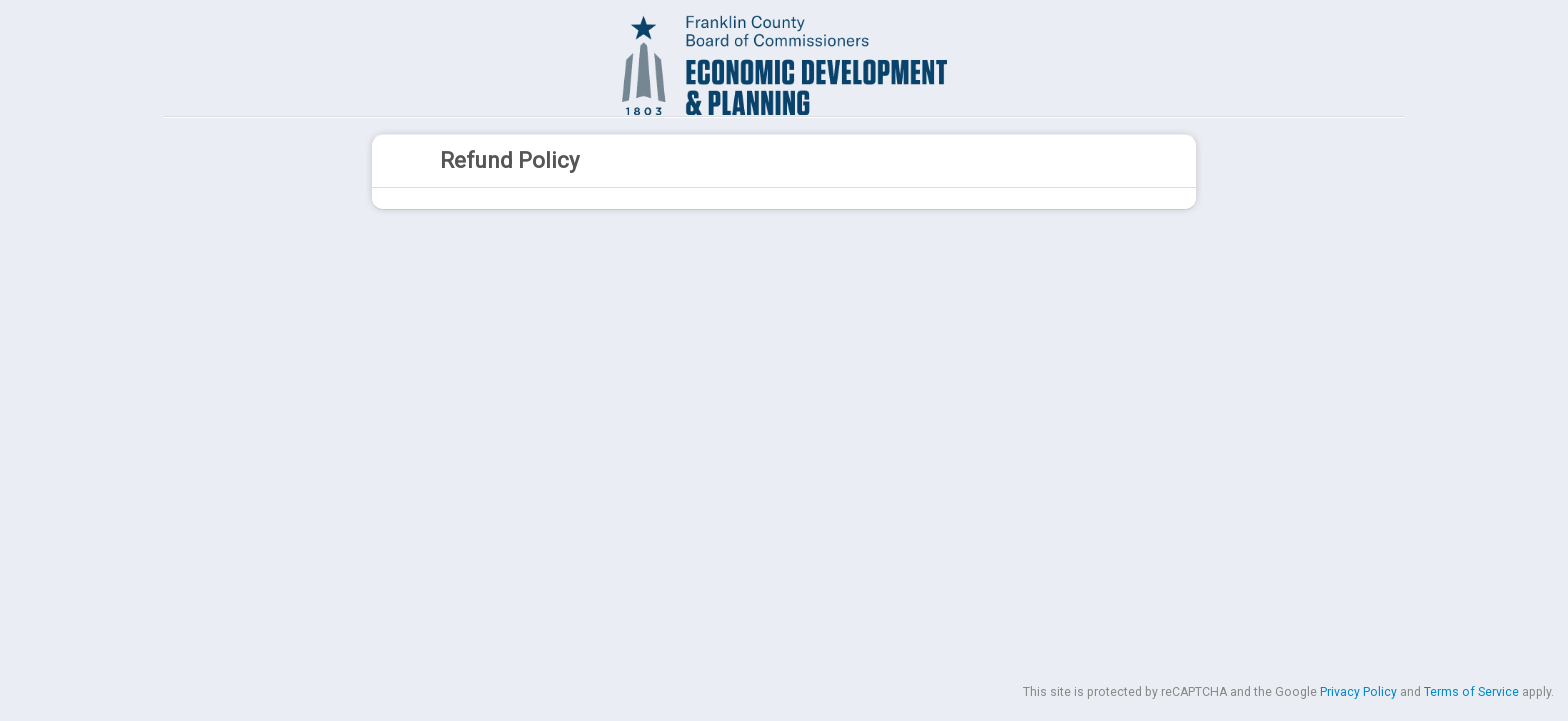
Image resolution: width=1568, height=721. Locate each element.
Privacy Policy (1358, 692)
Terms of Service (1471, 692)
